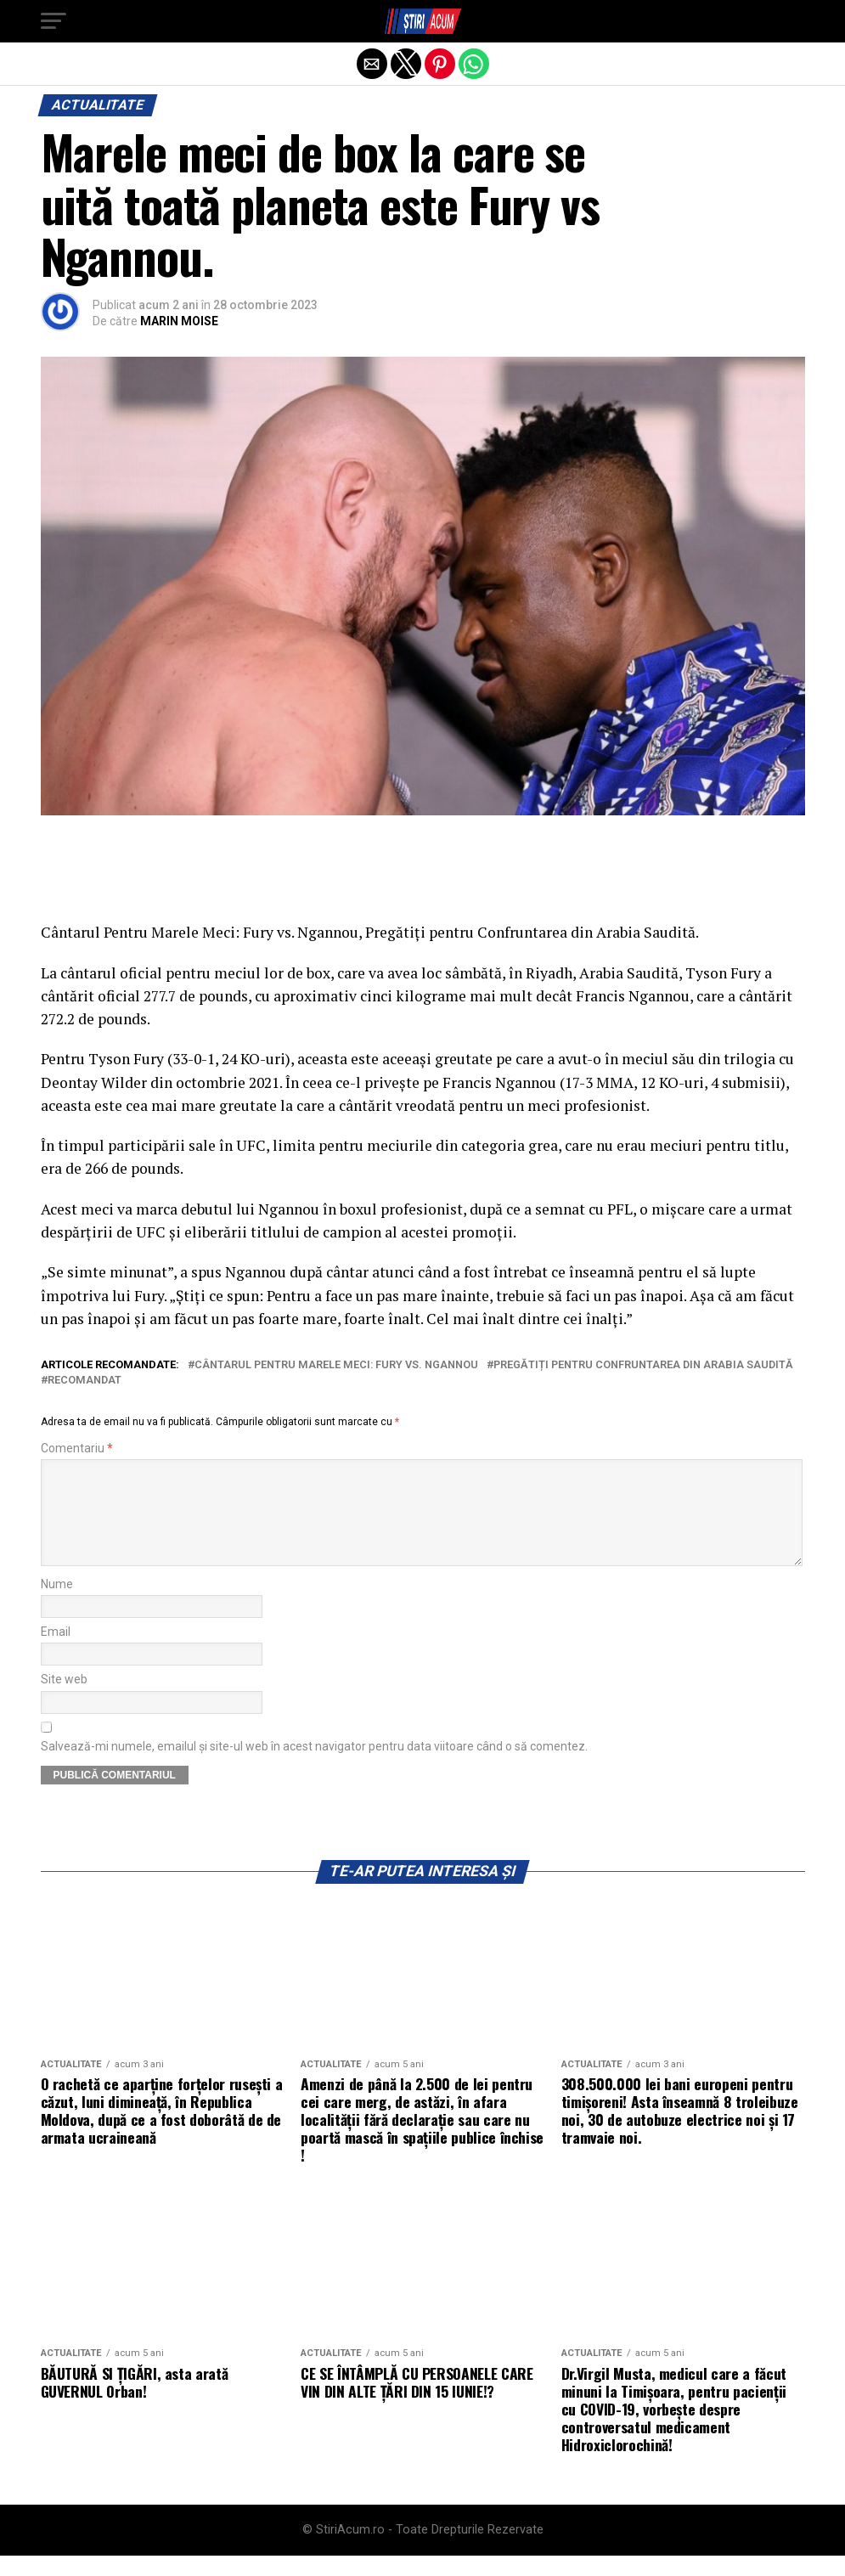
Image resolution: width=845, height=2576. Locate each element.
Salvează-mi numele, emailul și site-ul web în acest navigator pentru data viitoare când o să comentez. (314, 1767)
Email (55, 1652)
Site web (64, 1700)
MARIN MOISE (179, 321)
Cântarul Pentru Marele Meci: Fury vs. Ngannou (336, 1365)
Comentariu (77, 1448)
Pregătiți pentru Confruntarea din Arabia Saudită (643, 1365)
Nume (57, 1604)
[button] (53, 21)
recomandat (84, 1380)
